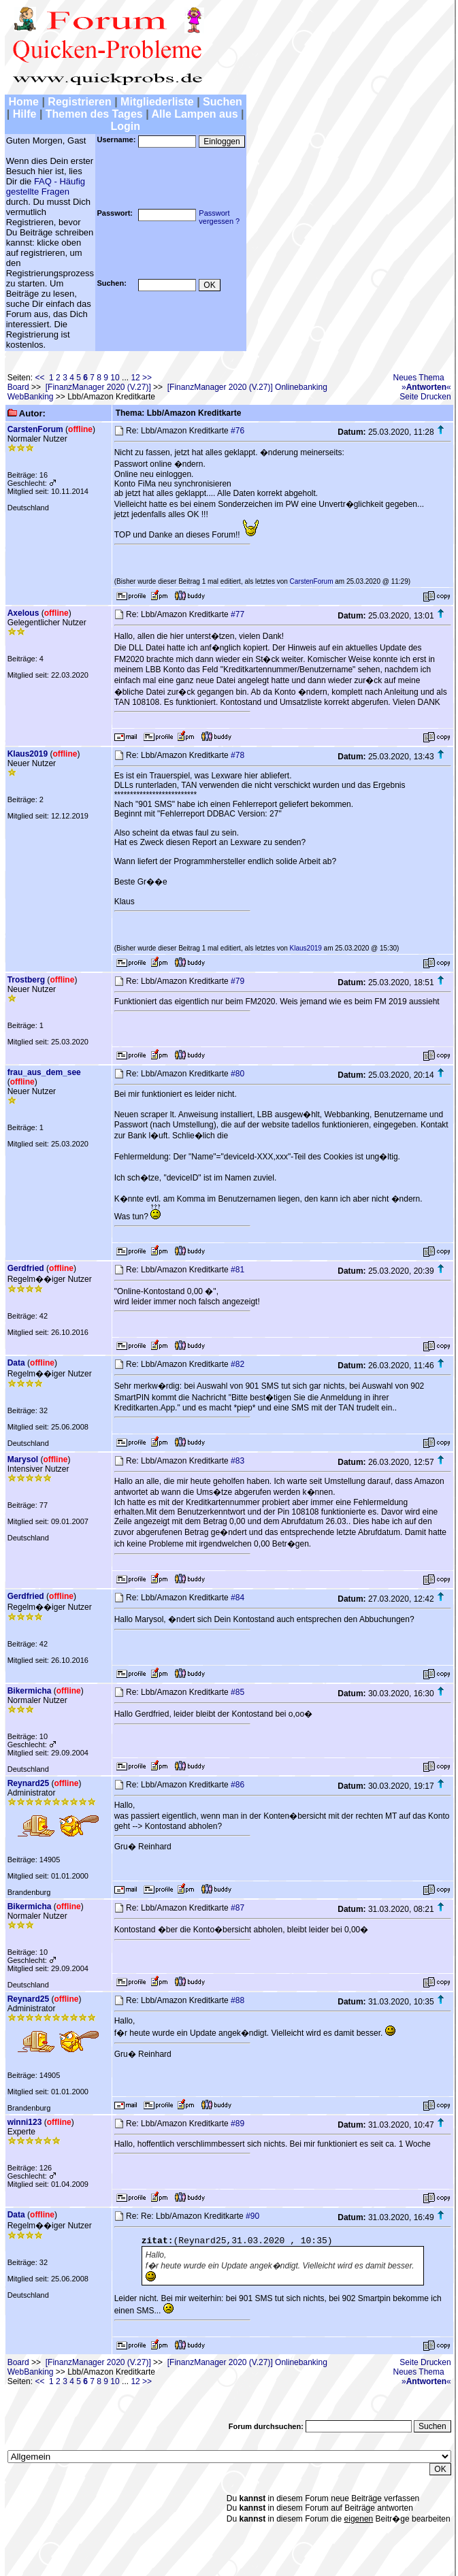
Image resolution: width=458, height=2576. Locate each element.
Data (16, 1363)
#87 (237, 1908)
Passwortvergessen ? (219, 217)
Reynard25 (28, 1783)
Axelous (23, 613)
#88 (237, 2000)
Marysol (22, 1459)
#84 (237, 1597)
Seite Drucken (425, 396)
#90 (252, 2216)
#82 (237, 1364)
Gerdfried (25, 1268)
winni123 (24, 2122)
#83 (237, 1461)
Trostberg (26, 980)
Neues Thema (418, 377)
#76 (237, 430)
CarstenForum (35, 429)
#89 (237, 2123)
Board (18, 387)
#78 (237, 755)
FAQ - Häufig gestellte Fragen (45, 186)
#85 (237, 1692)
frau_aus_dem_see (44, 1072)
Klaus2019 (27, 754)
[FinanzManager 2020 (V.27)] (98, 387)
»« (426, 387)
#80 (237, 1073)
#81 (237, 1269)
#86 (237, 1784)
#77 (237, 614)
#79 (237, 981)
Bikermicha (29, 1691)
